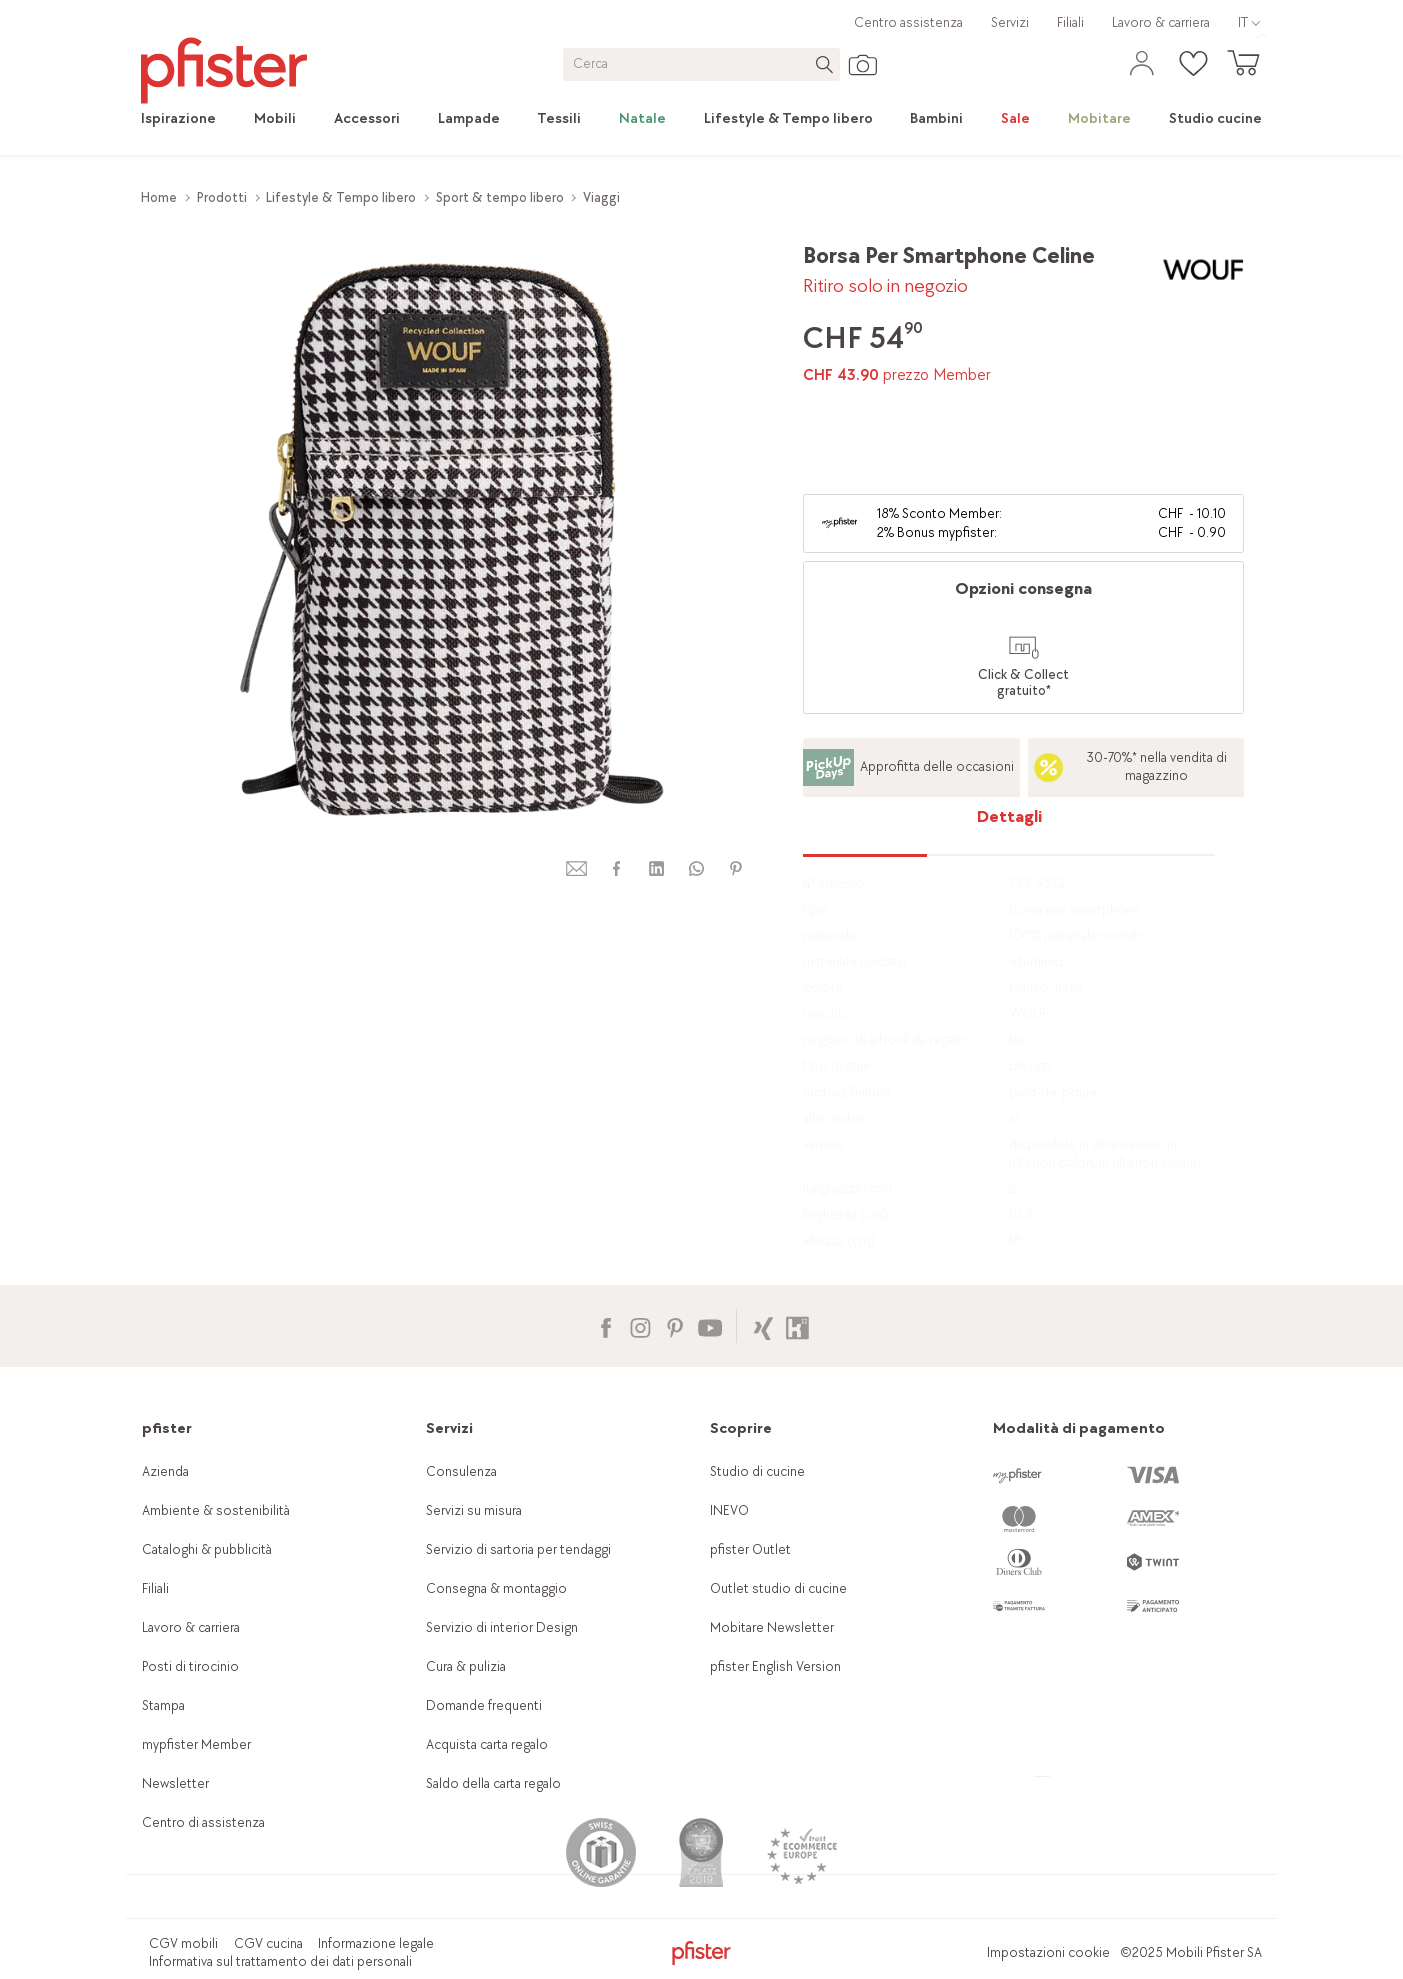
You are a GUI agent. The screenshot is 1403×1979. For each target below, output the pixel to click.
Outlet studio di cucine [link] (778, 1573)
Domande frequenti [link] (484, 1690)
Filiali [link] (1070, 22)
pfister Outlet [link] (750, 1534)
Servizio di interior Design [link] (502, 1612)
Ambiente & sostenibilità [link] (216, 1495)
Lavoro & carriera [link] (1161, 22)
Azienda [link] (165, 1456)
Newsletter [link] (175, 1768)
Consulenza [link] (461, 1456)
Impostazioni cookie (1048, 1937)
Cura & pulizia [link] (466, 1651)
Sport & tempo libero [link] (500, 197)
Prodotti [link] (222, 197)
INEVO (729, 1495)
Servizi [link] (1010, 22)
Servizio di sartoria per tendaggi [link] (518, 1534)
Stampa (163, 1690)
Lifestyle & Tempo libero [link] (341, 197)
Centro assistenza (908, 22)
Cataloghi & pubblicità (207, 1534)
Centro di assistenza (203, 1807)
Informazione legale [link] (376, 1927)
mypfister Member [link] (196, 1729)
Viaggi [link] (601, 197)
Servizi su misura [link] (474, 1495)
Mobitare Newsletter (772, 1612)
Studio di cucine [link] (757, 1456)
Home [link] (159, 197)
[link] (188, 119)
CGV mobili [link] (183, 1927)
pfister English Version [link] (775, 1651)
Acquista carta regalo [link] (487, 1729)
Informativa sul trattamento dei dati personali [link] (280, 1946)
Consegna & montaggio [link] (496, 1573)
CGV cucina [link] (268, 1927)
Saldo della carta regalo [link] (493, 1768)
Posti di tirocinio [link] (190, 1651)
